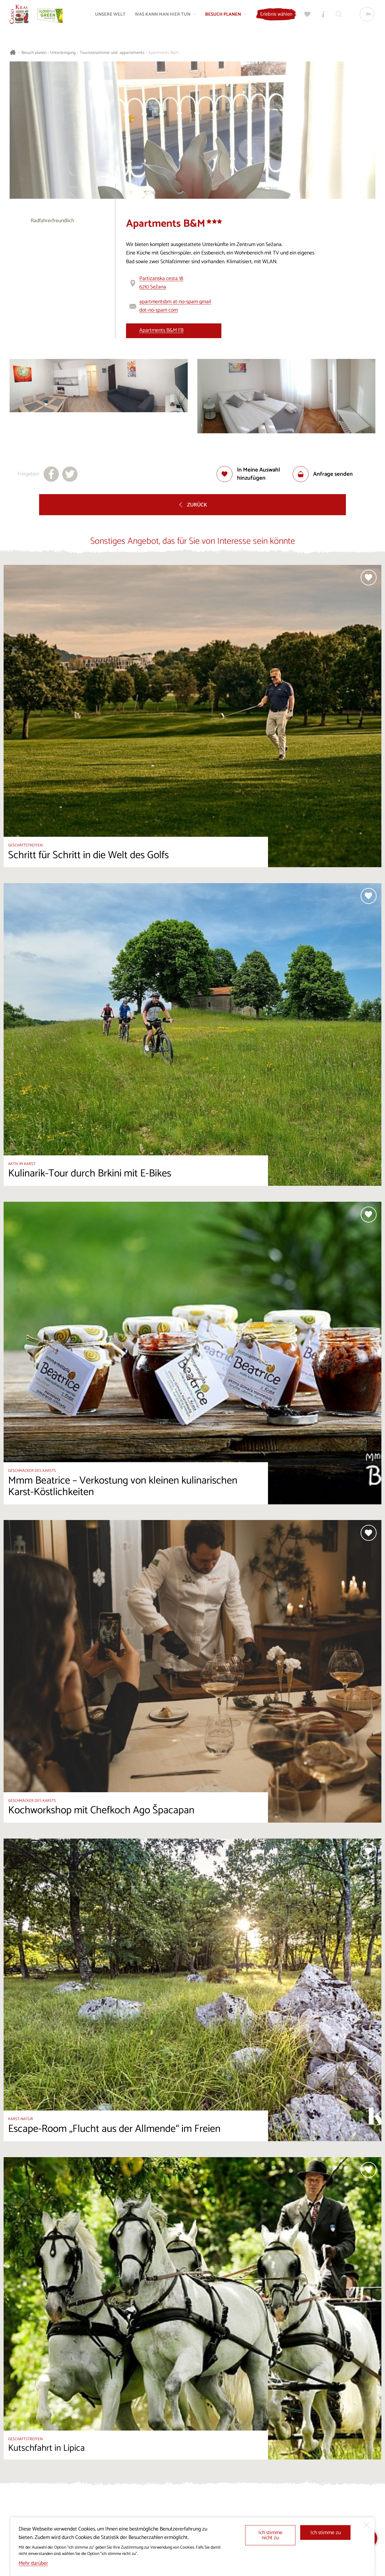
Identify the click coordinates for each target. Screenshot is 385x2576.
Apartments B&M (163, 53)
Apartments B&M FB (161, 330)
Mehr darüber (33, 2563)
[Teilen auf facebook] (51, 474)
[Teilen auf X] (70, 474)
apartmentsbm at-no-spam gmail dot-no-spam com (175, 306)
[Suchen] (336, 17)
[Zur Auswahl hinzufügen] (255, 474)
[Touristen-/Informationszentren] (321, 17)
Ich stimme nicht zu (270, 2535)
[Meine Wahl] (305, 17)
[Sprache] (365, 17)
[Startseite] (22, 17)
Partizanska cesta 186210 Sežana (161, 282)
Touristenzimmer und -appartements (112, 53)
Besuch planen (33, 53)
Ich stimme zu (325, 2532)
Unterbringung (62, 53)
